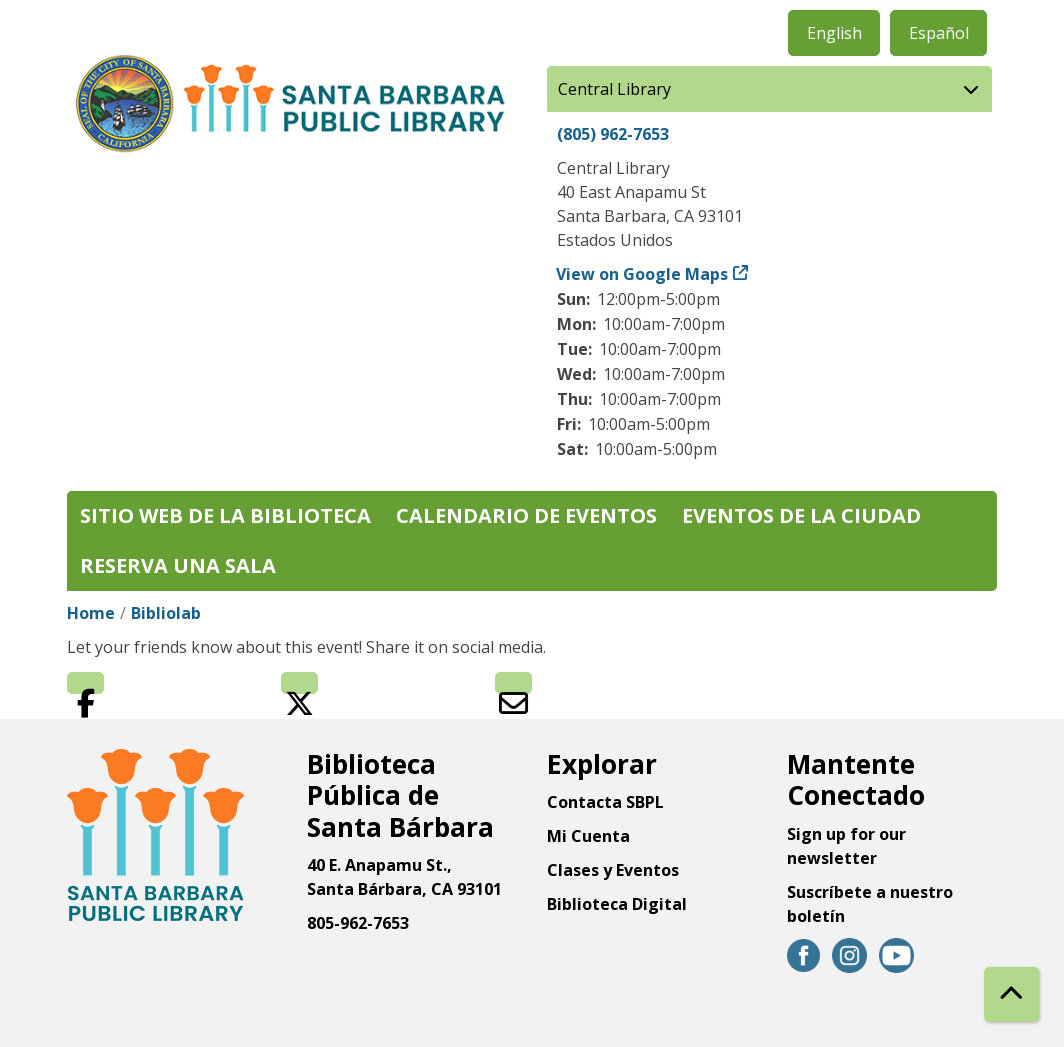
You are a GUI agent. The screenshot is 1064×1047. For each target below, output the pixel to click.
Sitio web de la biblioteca (225, 515)
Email (513, 683)
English (834, 33)
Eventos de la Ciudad (801, 515)
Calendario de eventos (526, 515)
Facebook (85, 683)
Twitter (299, 683)
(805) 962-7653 (613, 134)
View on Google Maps (642, 274)
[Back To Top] (1011, 994)
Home (91, 613)
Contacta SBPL (605, 802)
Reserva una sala (178, 565)
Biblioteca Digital (617, 904)
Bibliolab (166, 613)
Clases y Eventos (613, 870)
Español (939, 33)
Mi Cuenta (588, 836)
